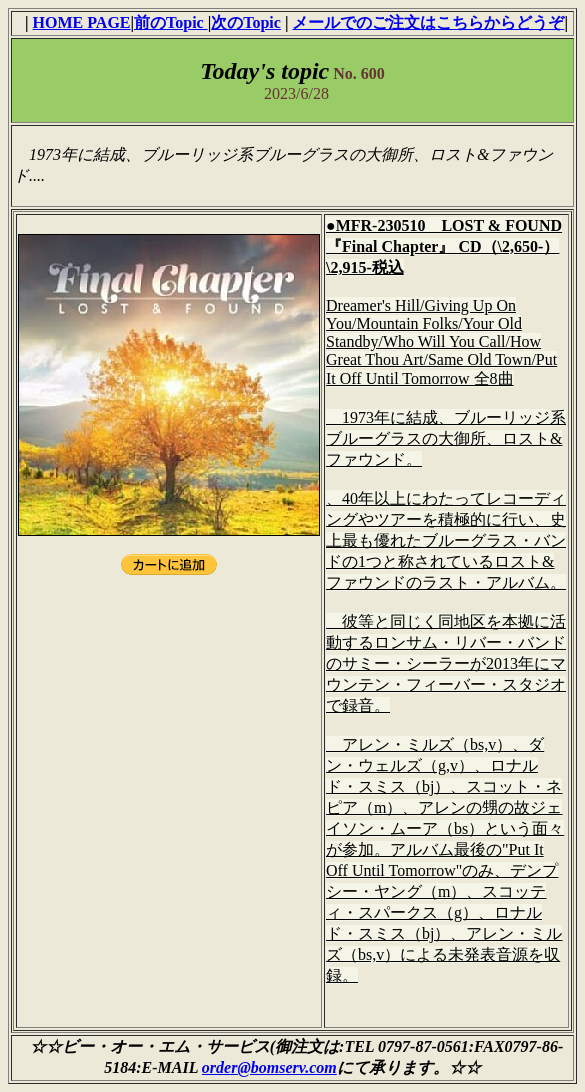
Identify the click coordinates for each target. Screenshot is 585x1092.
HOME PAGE (82, 22)
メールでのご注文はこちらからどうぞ (428, 22)
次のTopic (246, 22)
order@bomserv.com (269, 1067)
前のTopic (171, 22)
